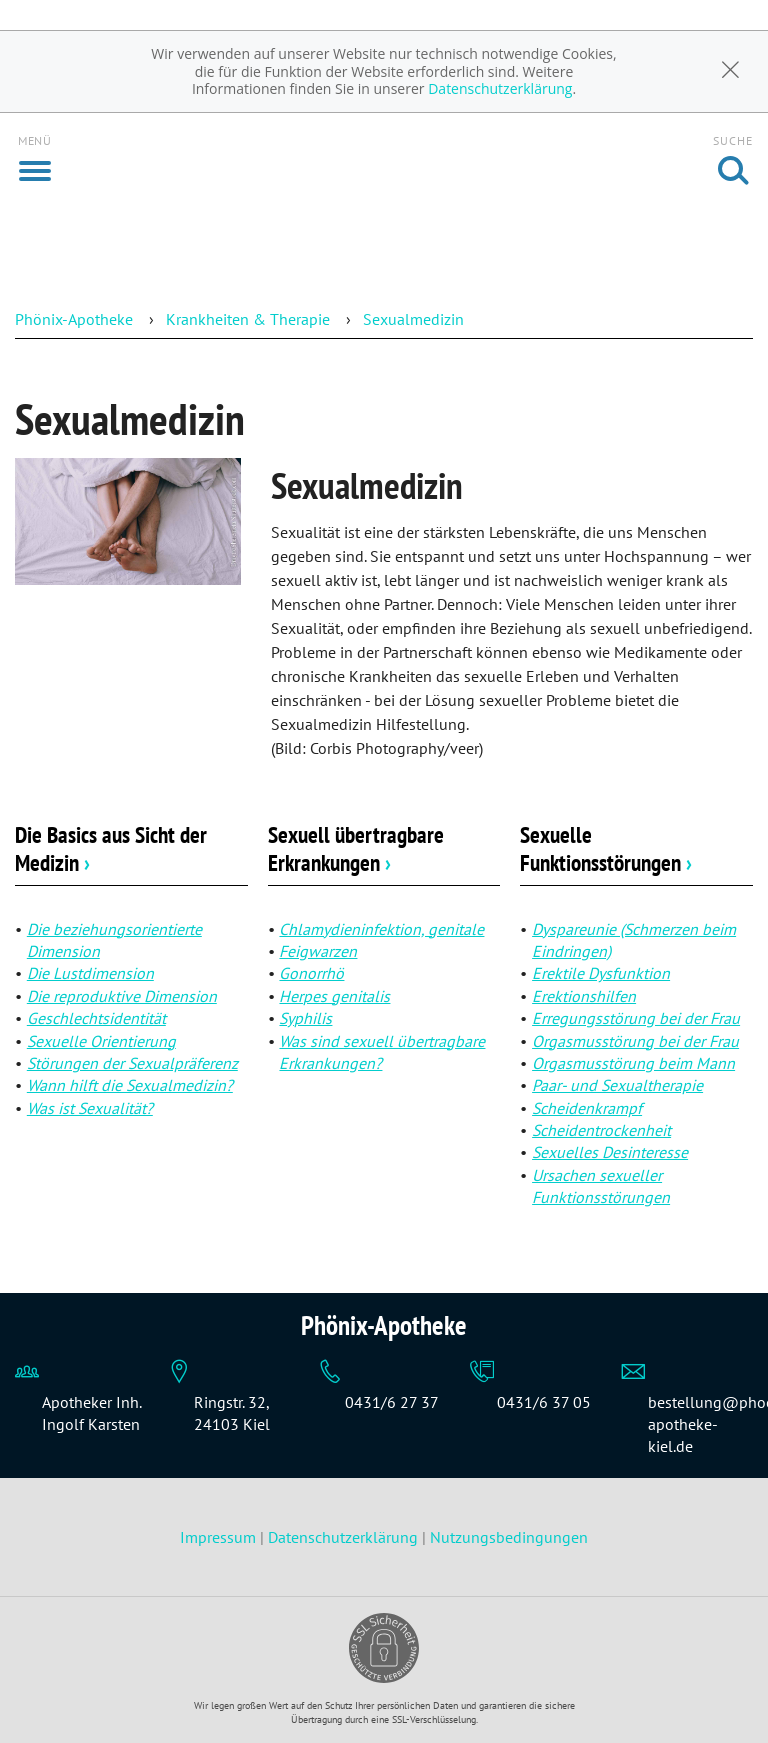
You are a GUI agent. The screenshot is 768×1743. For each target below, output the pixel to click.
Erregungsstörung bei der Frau (636, 1018)
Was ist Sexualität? (90, 1108)
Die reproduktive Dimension (122, 996)
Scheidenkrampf (587, 1108)
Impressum (220, 1537)
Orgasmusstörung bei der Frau (635, 1041)
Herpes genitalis (334, 996)
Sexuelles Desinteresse (610, 1152)
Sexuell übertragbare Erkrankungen (356, 848)
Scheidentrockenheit (601, 1130)
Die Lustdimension (90, 973)
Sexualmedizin (413, 319)
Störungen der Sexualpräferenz (132, 1063)
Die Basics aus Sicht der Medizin (111, 848)
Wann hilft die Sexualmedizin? (130, 1085)
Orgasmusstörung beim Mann (633, 1063)
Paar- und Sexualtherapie (617, 1085)
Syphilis (305, 1018)
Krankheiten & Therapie (248, 319)
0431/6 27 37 (392, 1402)
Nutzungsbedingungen (509, 1537)
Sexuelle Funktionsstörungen (606, 848)
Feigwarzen (318, 951)
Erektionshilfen (584, 996)
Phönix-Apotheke (74, 319)
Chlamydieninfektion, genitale (381, 929)
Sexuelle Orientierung (101, 1041)
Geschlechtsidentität (96, 1018)
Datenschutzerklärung (500, 88)
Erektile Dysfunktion (601, 973)
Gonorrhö (311, 973)
